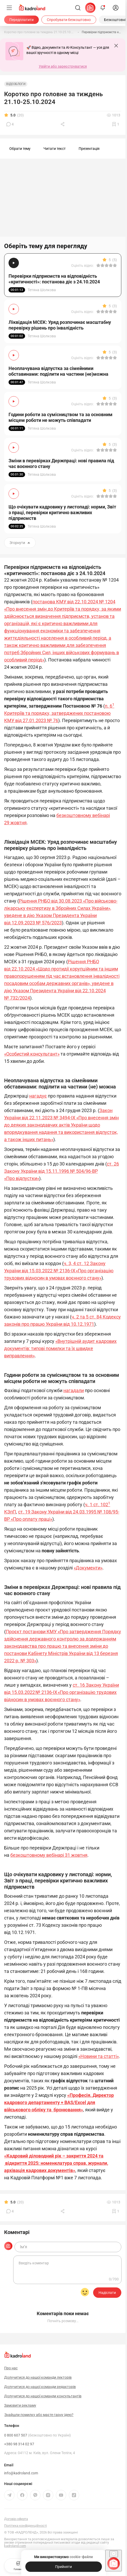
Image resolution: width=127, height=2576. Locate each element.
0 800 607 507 (37, 2435)
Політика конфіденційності (25, 2525)
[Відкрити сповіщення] (103, 8)
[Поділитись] (63, 124)
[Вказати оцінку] (98, 265)
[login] (115, 7)
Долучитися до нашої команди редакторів (40, 2387)
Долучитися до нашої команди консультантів (42, 2396)
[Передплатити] (21, 20)
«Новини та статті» (98, 2056)
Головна (18, 2565)
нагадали (73, 1390)
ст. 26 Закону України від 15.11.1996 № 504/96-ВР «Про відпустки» (61, 1171)
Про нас (11, 2368)
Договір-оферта (16, 2519)
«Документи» (88, 1567)
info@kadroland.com (21, 2473)
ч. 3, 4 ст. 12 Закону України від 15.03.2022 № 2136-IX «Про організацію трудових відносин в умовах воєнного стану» (59, 1271)
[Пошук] (78, 8)
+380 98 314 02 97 (19, 2444)
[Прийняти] (63, 2566)
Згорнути (20, 543)
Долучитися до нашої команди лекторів (38, 2377)
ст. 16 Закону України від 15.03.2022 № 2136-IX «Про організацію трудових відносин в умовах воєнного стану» (61, 1692)
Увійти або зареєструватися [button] (63, 66)
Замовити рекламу (20, 2405)
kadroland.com (15, 2546)
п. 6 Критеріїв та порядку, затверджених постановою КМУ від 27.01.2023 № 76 (59, 713)
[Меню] (9, 8)
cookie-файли (81, 2557)
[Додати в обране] (115, 124)
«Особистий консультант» (31, 1054)
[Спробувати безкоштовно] (68, 20)
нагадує (38, 1096)
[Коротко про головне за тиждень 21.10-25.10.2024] (39, 32)
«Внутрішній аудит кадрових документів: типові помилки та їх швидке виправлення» (60, 1348)
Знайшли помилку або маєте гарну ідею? (38, 2415)
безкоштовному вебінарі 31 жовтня (48, 1855)
